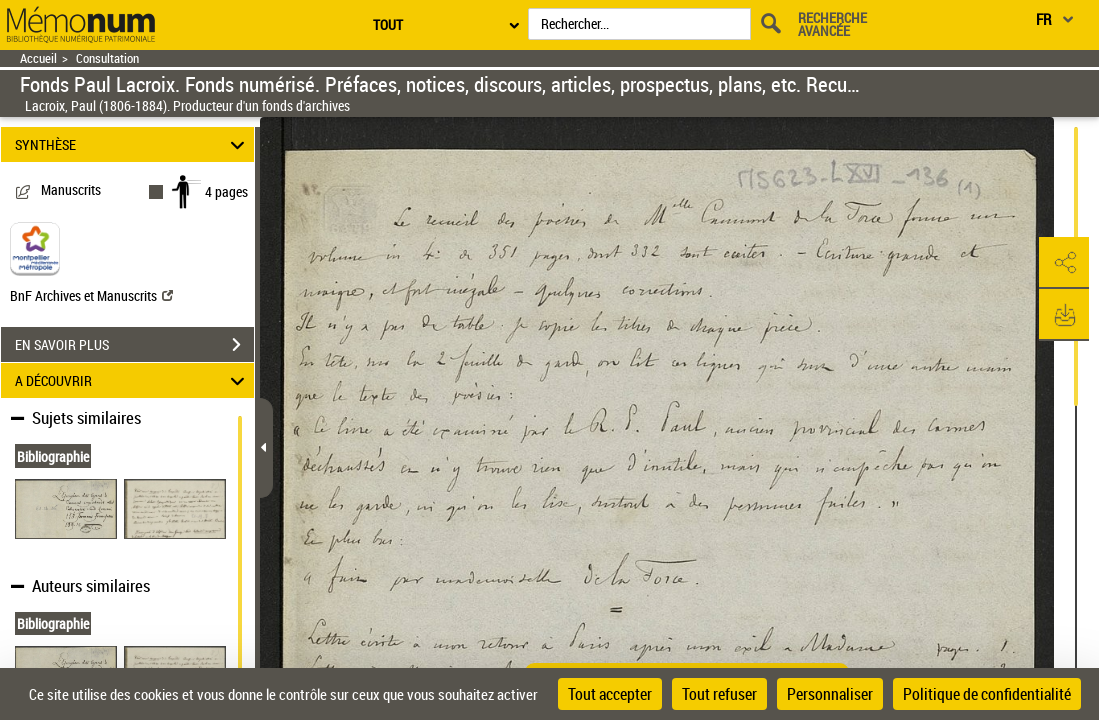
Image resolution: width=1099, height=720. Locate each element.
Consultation (107, 58)
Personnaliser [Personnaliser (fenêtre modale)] (830, 694)
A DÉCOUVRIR (132, 380)
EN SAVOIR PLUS (134, 345)
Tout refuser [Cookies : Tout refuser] (719, 694)
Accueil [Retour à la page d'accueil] (38, 58)
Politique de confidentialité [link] (987, 694)
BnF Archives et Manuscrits (91, 295)
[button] (1064, 263)
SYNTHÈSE (132, 144)
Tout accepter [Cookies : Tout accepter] (610, 694)
